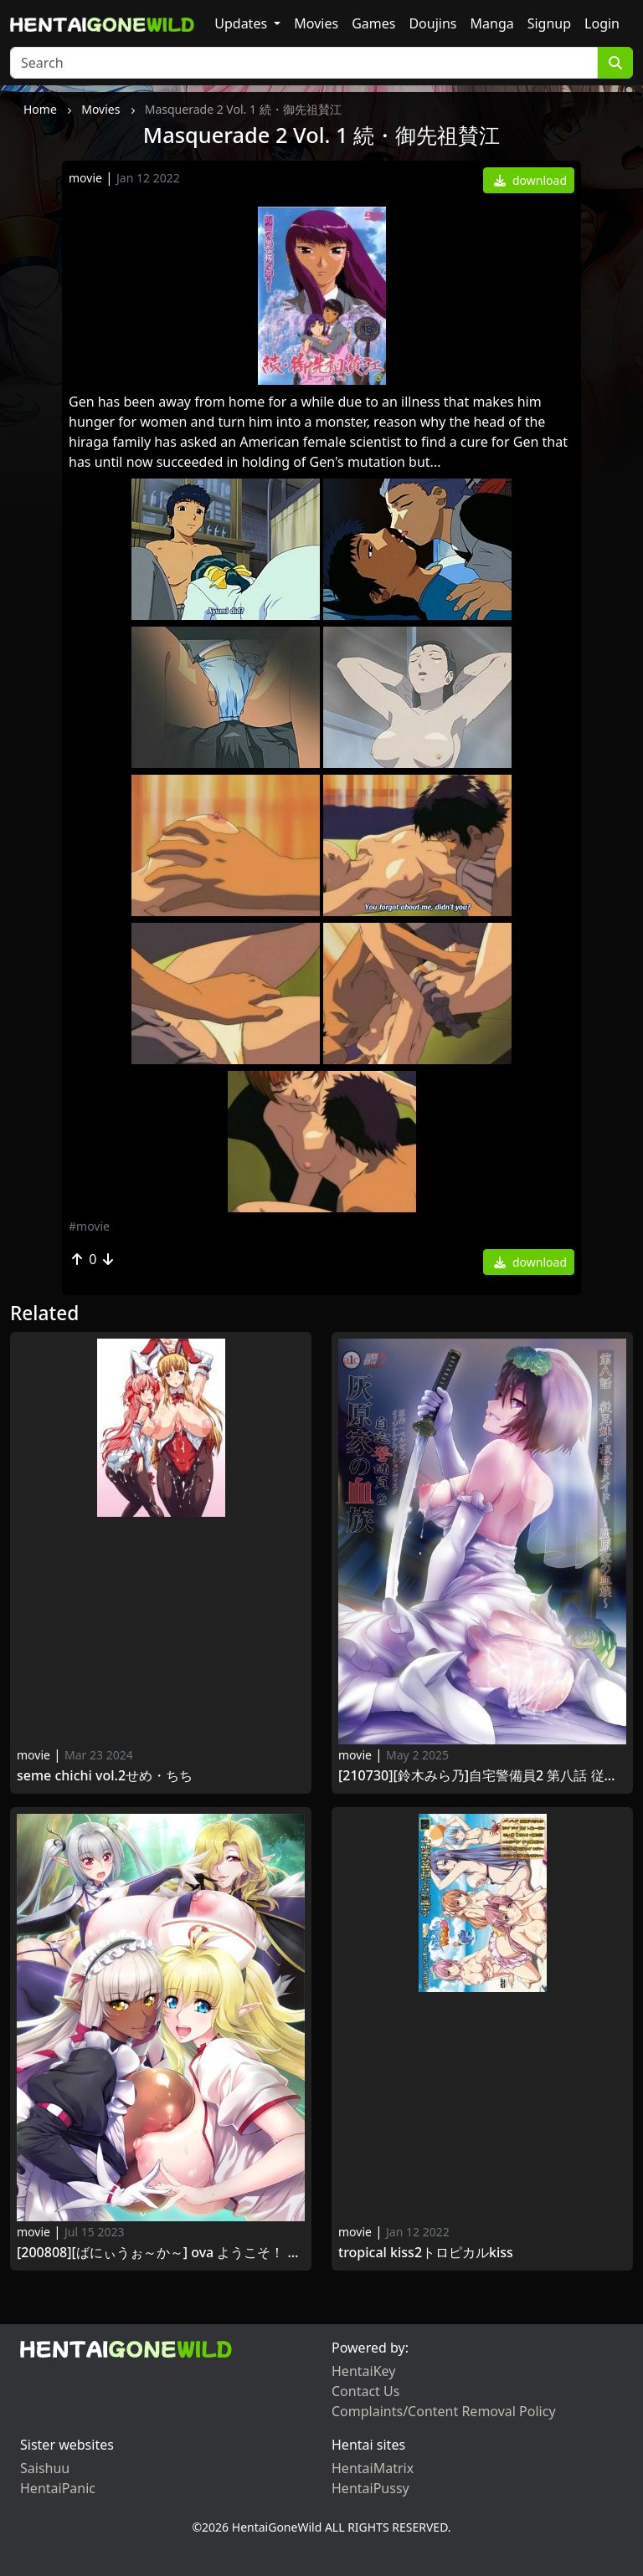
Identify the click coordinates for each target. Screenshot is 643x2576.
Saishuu (44, 2468)
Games (373, 23)
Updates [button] (242, 23)
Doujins (432, 23)
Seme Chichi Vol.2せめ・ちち (105, 1776)
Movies (316, 23)
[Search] (304, 63)
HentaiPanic (57, 2488)
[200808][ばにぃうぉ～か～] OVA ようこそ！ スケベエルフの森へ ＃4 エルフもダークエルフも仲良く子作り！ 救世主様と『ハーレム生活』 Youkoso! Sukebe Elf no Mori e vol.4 (161, 2253)
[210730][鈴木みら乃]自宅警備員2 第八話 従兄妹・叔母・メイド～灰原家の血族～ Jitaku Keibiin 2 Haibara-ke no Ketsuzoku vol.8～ (482, 1776)
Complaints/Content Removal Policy (444, 2411)
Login (602, 23)
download (530, 180)
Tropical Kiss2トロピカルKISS (425, 2253)
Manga (492, 23)
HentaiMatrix (373, 2468)
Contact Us (365, 2391)
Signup (549, 23)
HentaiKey (363, 2371)
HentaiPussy (370, 2488)
